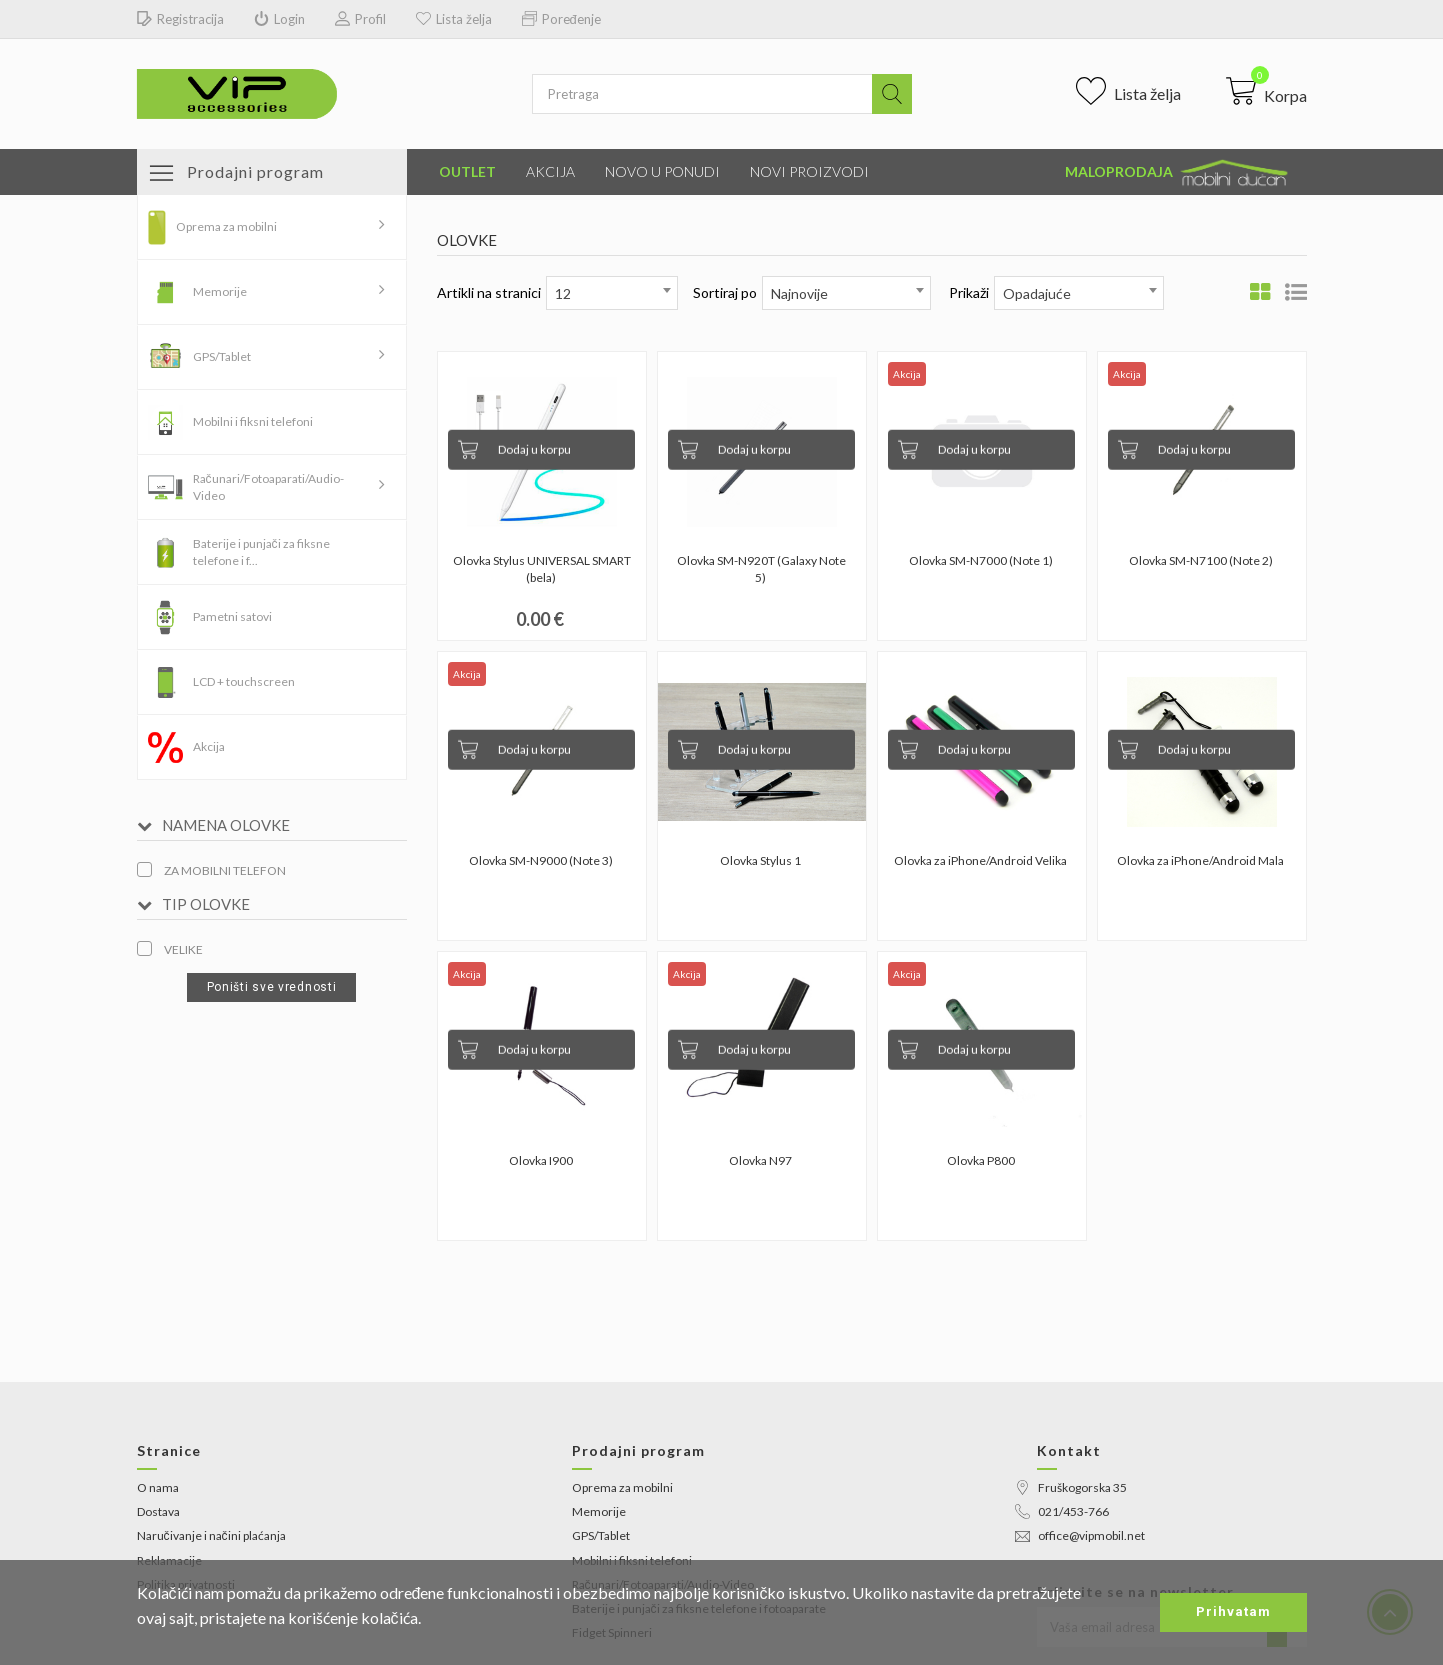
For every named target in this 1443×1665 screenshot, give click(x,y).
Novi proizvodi (809, 171)
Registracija (180, 19)
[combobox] (612, 293)
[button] (1266, 91)
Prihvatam (1233, 1611)
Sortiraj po (725, 292)
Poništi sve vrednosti (272, 987)
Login (279, 19)
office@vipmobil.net (1080, 1535)
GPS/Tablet (222, 356)
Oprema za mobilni (226, 226)
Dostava (158, 1511)
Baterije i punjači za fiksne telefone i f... (261, 552)
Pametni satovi (232, 616)
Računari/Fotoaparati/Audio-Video (268, 487)
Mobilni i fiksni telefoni (253, 421)
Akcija (550, 171)
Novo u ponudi (662, 171)
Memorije (220, 291)
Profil (360, 19)
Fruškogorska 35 (1071, 1487)
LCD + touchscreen (244, 681)
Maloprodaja (1178, 173)
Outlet (467, 171)
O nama (158, 1487)
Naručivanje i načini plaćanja (211, 1535)
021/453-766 (1062, 1511)
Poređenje (561, 19)
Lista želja (454, 19)
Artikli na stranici (489, 292)
